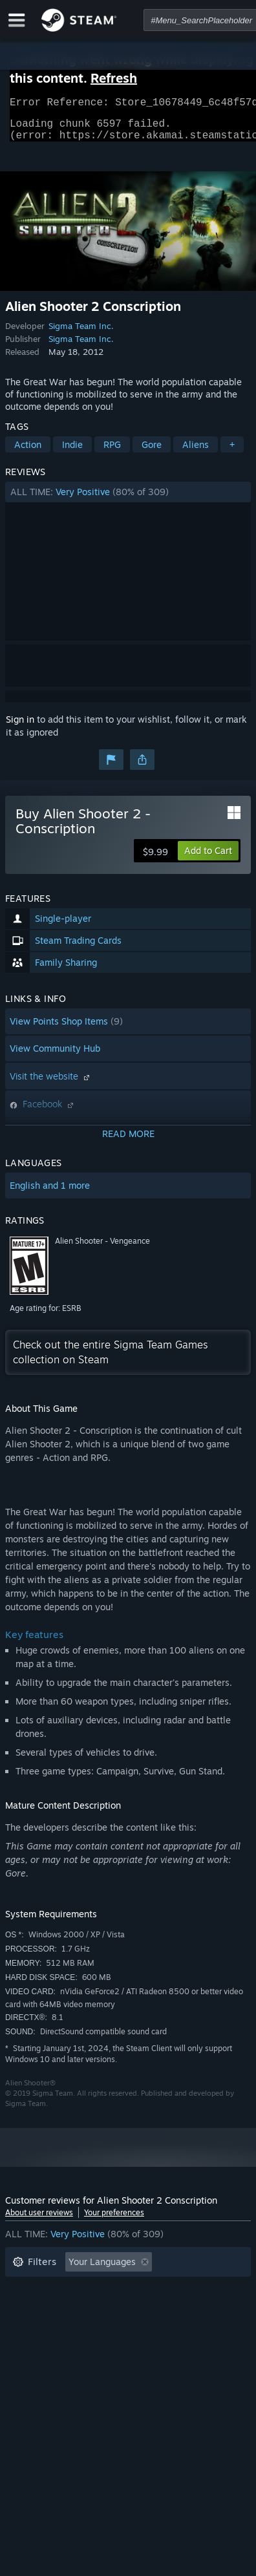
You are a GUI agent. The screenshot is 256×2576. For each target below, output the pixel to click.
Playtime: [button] (206, 2289)
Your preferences (114, 2220)
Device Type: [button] (40, 2347)
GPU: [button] (172, 2328)
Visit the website (51, 1083)
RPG (112, 452)
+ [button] (232, 452)
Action (27, 452)
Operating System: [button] (52, 2328)
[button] (128, 499)
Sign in (20, 726)
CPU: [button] (126, 2328)
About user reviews (39, 2220)
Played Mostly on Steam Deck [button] (75, 2308)
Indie (72, 452)
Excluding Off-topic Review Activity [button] (87, 2289)
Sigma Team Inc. (81, 333)
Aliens (195, 452)
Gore (152, 452)
